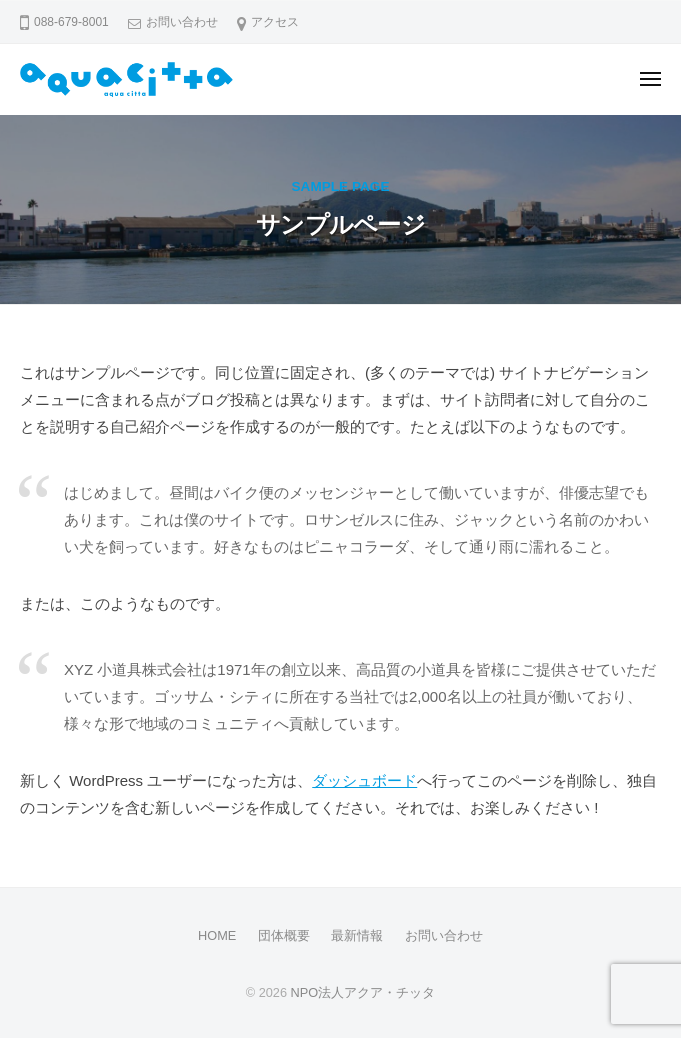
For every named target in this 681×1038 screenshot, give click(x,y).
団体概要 (284, 935)
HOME (217, 935)
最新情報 (357, 935)
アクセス (275, 22)
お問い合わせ (182, 22)
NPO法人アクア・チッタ (363, 992)
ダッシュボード (364, 780)
